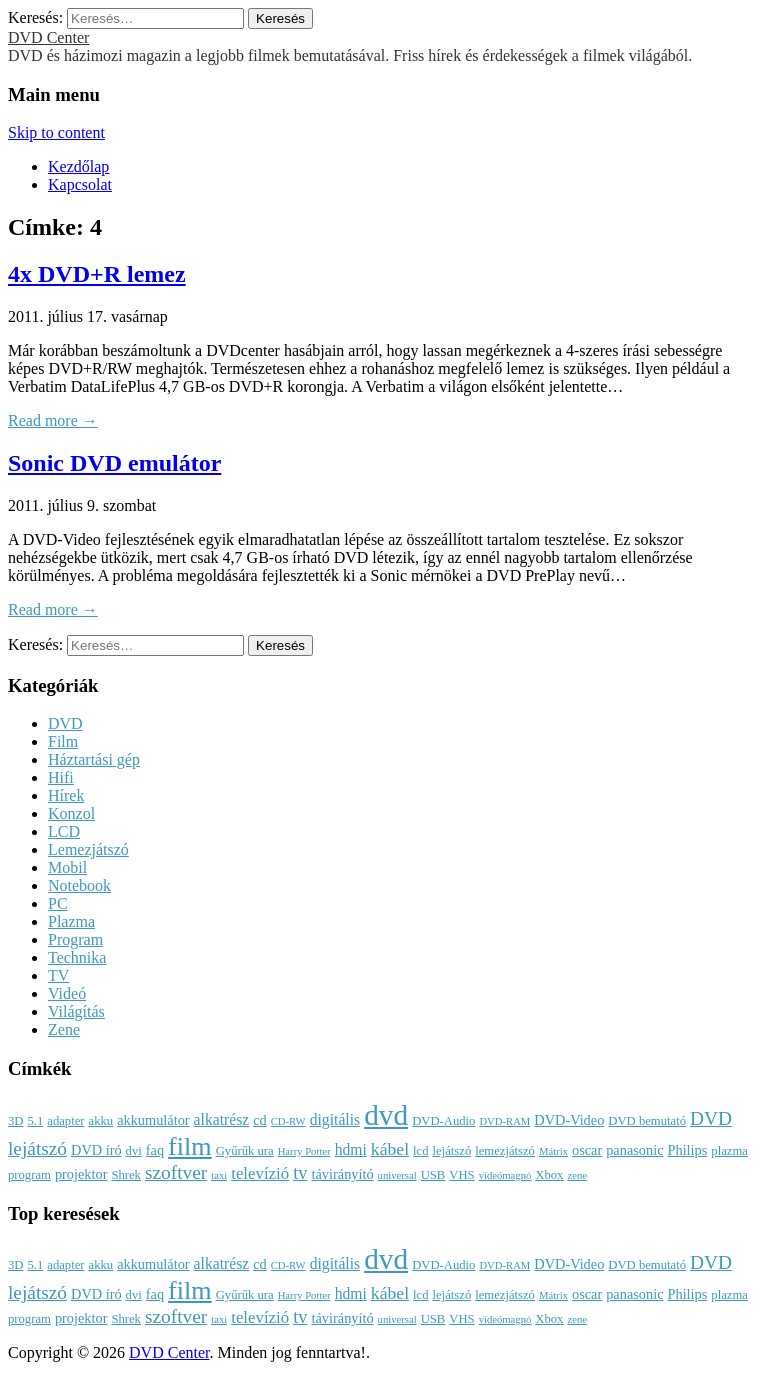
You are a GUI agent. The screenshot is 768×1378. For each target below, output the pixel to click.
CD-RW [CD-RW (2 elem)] (288, 1121)
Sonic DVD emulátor (114, 463)
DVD (65, 723)
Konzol (71, 813)
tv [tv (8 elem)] (300, 1173)
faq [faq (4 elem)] (155, 1150)
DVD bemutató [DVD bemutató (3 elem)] (647, 1121)
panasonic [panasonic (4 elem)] (634, 1150)
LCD (64, 831)
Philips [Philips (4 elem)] (688, 1150)
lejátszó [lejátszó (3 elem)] (452, 1151)
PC (58, 903)
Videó (67, 993)
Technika (77, 957)
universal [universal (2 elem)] (397, 1175)
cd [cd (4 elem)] (260, 1120)
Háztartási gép (94, 759)
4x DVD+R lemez (97, 274)
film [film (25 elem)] (190, 1146)
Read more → (53, 420)
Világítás (76, 1011)
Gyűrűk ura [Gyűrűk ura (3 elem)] (245, 1151)
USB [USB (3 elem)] (433, 1175)
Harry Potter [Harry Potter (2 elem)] (304, 1151)
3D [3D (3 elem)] (15, 1121)
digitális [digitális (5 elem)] (335, 1119)
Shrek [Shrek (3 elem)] (126, 1175)
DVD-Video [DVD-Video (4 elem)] (569, 1120)
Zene (64, 1029)
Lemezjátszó (88, 849)
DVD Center (48, 37)
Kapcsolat (80, 184)
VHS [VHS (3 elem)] (461, 1175)
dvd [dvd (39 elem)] (386, 1115)
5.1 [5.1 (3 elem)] (35, 1121)
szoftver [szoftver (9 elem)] (176, 1172)
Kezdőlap (78, 166)
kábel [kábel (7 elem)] (390, 1149)
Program (75, 939)
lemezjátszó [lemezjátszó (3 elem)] (505, 1151)
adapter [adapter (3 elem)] (65, 1121)
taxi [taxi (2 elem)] (219, 1175)
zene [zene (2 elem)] (577, 1175)
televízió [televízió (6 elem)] (260, 1173)
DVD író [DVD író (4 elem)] (96, 1150)
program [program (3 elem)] (29, 1175)
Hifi (61, 777)
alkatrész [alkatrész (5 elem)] (222, 1119)
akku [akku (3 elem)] (101, 1121)
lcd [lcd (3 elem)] (420, 1151)
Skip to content (56, 132)
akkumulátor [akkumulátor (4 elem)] (153, 1120)
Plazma (71, 921)
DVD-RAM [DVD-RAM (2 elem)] (504, 1121)
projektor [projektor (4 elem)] (81, 1174)
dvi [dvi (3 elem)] (134, 1151)
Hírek (66, 795)
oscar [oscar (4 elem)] (587, 1150)
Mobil (67, 867)
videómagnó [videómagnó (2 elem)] (505, 1175)
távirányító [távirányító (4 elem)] (343, 1174)
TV (58, 975)
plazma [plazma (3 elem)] (729, 1151)
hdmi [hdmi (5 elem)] (351, 1149)
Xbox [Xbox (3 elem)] (549, 1175)
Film (63, 741)
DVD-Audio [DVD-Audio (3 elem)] (443, 1121)
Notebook (79, 885)
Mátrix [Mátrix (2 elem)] (553, 1151)
